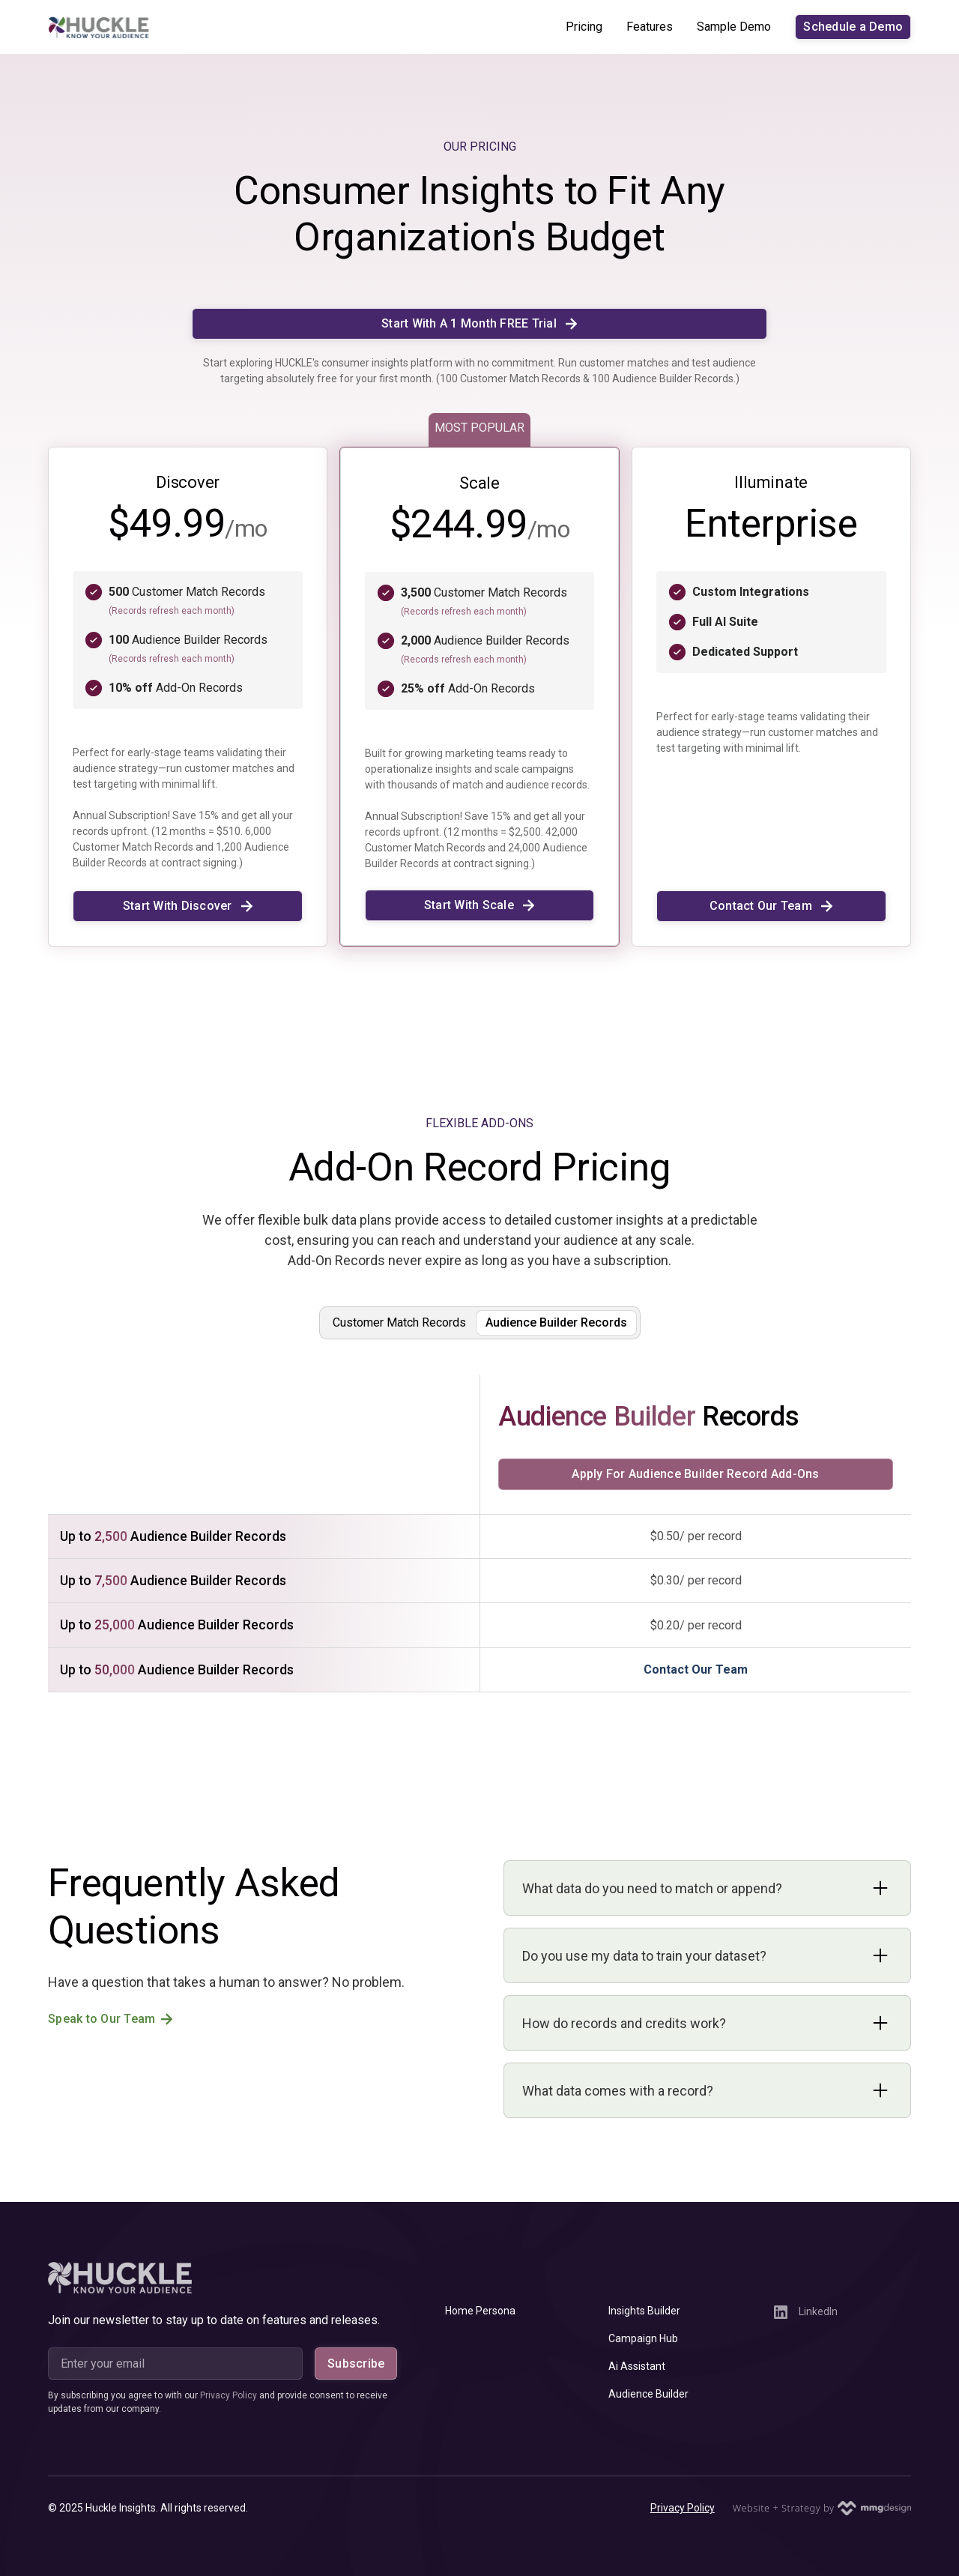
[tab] (399, 1323)
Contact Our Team (696, 1669)
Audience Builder (648, 2394)
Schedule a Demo (853, 26)
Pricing (584, 26)
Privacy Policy (682, 2508)
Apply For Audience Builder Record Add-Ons (695, 1474)
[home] (99, 27)
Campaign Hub (643, 2338)
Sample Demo (734, 26)
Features (649, 26)
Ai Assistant (636, 2366)
